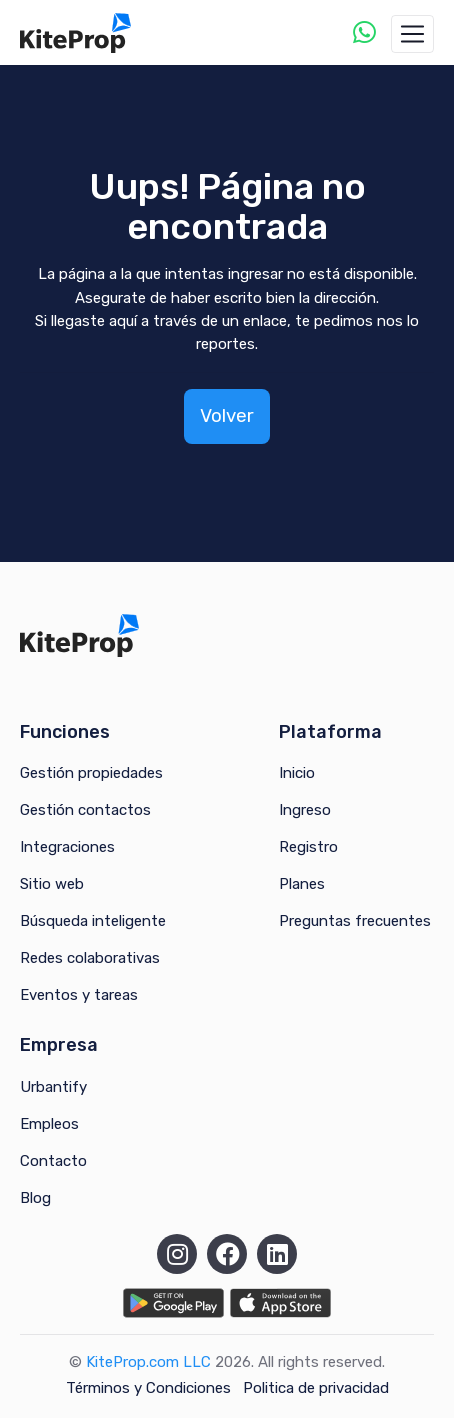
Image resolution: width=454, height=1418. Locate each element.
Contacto (53, 1161)
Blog (35, 1198)
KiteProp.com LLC (148, 1362)
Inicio (297, 773)
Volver (227, 415)
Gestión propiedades (91, 773)
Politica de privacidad (316, 1388)
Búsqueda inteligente (93, 921)
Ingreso (305, 810)
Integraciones (67, 847)
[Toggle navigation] (412, 34)
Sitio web (52, 884)
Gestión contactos (85, 810)
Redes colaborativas (90, 958)
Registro (308, 847)
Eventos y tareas (79, 995)
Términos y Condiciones (148, 1388)
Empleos (49, 1124)
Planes (302, 884)
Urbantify (53, 1087)
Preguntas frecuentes (355, 921)
